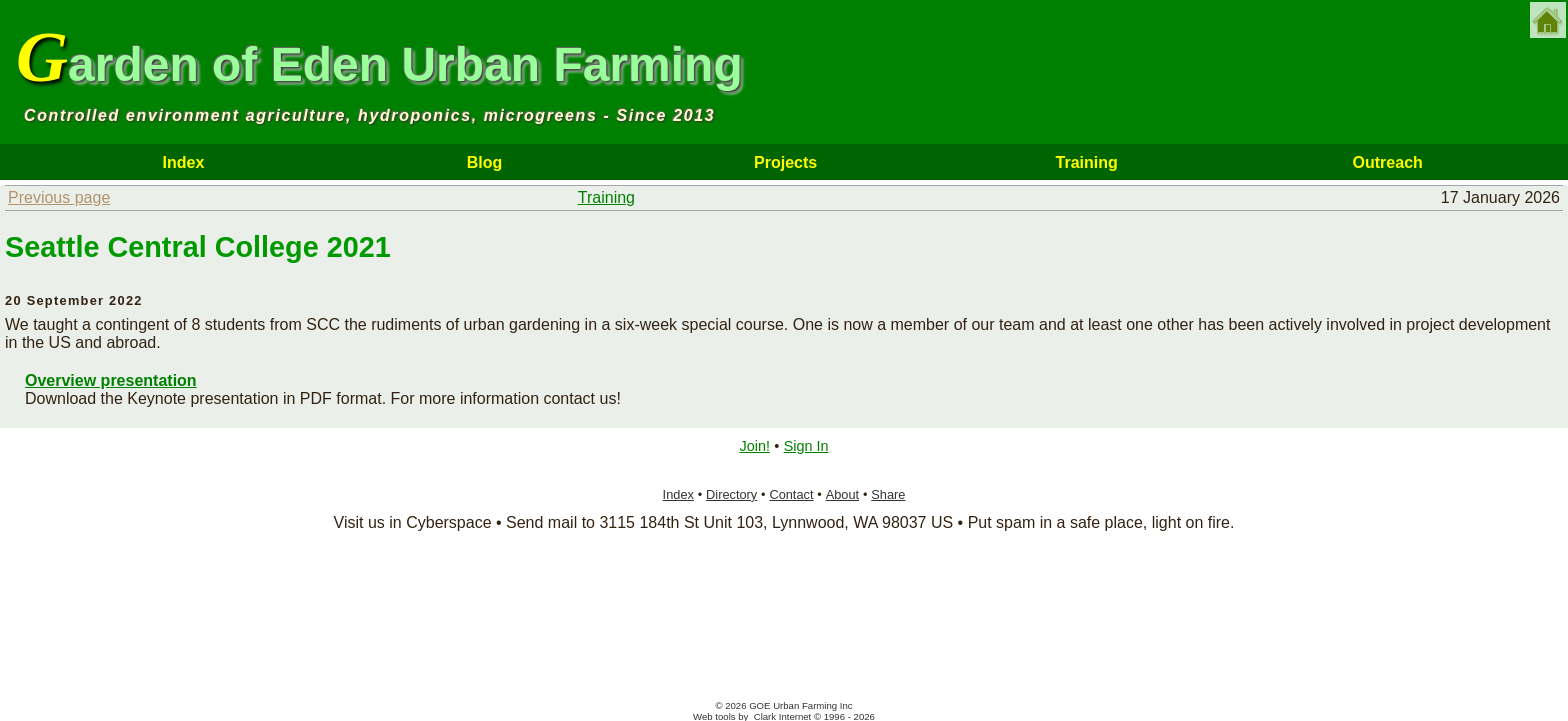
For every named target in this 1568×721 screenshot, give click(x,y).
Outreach (1388, 162)
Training (1087, 162)
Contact (791, 494)
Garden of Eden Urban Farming (379, 57)
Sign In (806, 446)
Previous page (59, 197)
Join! (755, 446)
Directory (731, 494)
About (842, 494)
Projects (785, 162)
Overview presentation (111, 380)
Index (184, 162)
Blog (485, 162)
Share (888, 494)
